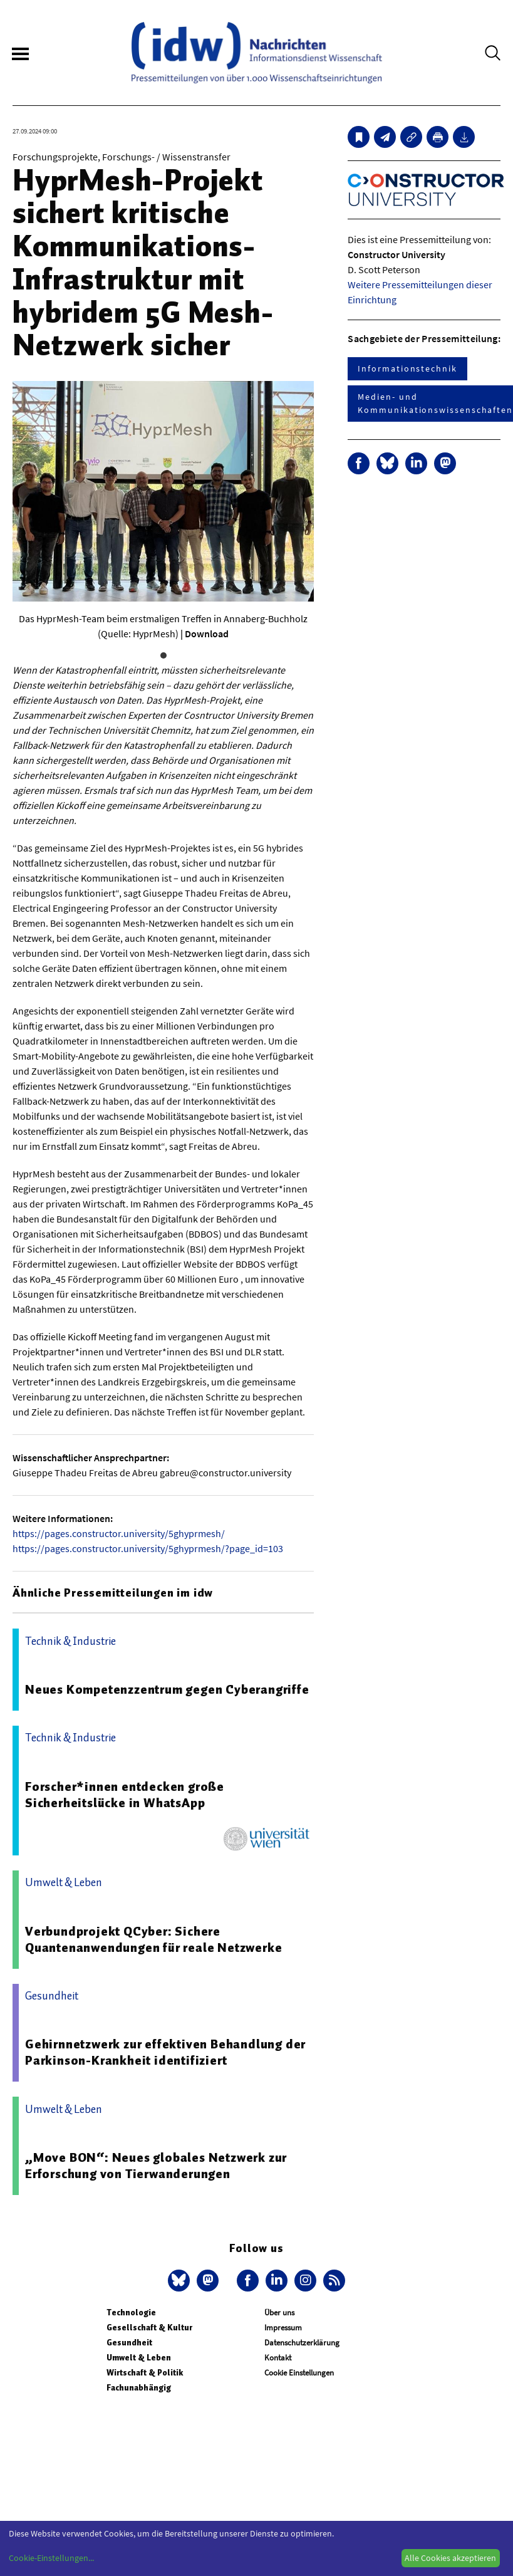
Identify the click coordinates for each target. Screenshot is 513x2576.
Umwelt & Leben (138, 2358)
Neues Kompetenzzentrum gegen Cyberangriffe (167, 1689)
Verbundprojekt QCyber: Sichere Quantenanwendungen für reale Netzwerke (153, 1939)
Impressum (283, 2327)
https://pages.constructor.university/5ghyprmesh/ (119, 1533)
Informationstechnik (407, 368)
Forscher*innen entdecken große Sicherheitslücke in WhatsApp (124, 1794)
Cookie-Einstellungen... (51, 2557)
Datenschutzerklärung (301, 2342)
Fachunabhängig (138, 2388)
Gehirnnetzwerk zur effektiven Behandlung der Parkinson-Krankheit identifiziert (165, 2052)
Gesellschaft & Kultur (149, 2328)
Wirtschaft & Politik (144, 2373)
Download (207, 633)
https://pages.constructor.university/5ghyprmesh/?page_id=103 (148, 1548)
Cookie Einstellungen (299, 2372)
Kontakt (277, 2357)
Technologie (131, 2312)
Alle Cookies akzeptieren (450, 2557)
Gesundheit (129, 2343)
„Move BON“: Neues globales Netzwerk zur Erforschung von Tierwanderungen (156, 2165)
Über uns (279, 2312)
